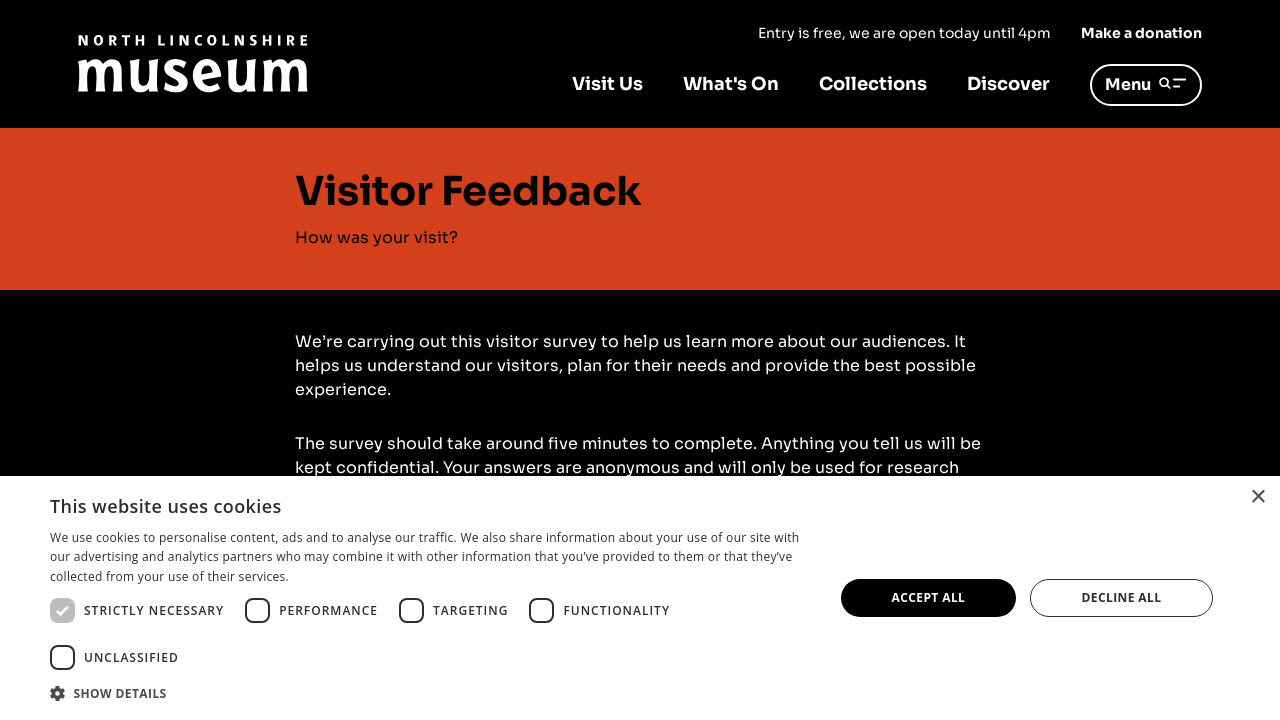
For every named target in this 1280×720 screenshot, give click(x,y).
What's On (731, 84)
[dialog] (640, 598)
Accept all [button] (929, 597)
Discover (1008, 84)
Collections (873, 84)
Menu (1146, 84)
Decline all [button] (1122, 597)
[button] (430, 693)
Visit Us (607, 84)
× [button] (1257, 497)
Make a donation (1141, 33)
